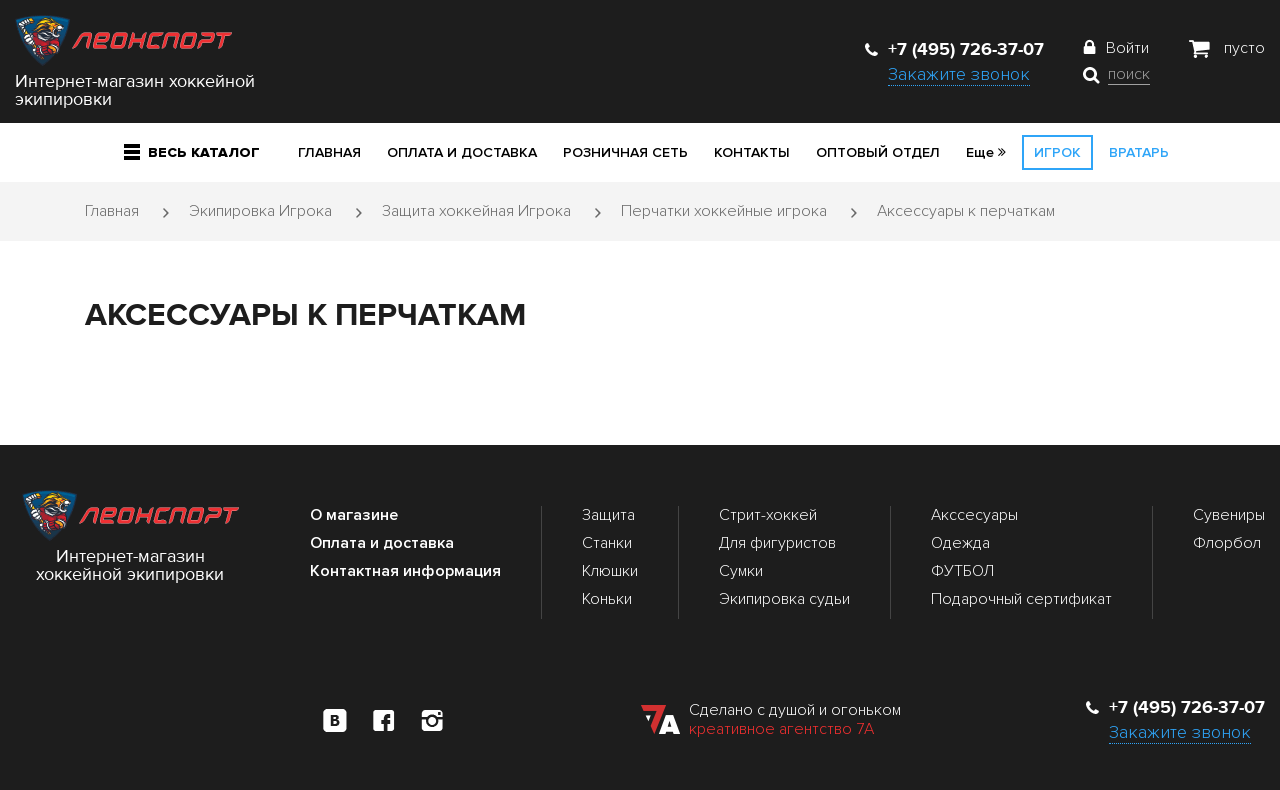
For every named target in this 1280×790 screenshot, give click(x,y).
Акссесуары (974, 515)
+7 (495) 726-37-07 (954, 49)
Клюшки (610, 571)
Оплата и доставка (462, 152)
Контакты (752, 152)
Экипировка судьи (784, 599)
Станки (607, 543)
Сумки (741, 571)
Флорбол (1227, 543)
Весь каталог (192, 152)
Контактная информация (405, 571)
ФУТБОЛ (962, 571)
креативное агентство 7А (781, 729)
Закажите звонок (959, 74)
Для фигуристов (777, 543)
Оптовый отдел (878, 152)
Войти (1127, 48)
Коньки (607, 599)
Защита (608, 515)
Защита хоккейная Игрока (476, 211)
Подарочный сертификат (1021, 599)
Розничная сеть (625, 152)
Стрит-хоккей (768, 515)
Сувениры (1229, 515)
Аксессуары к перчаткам (966, 211)
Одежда (960, 543)
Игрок (1057, 152)
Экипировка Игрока (260, 211)
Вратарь (1139, 152)
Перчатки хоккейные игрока (724, 211)
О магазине (354, 515)
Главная (329, 152)
